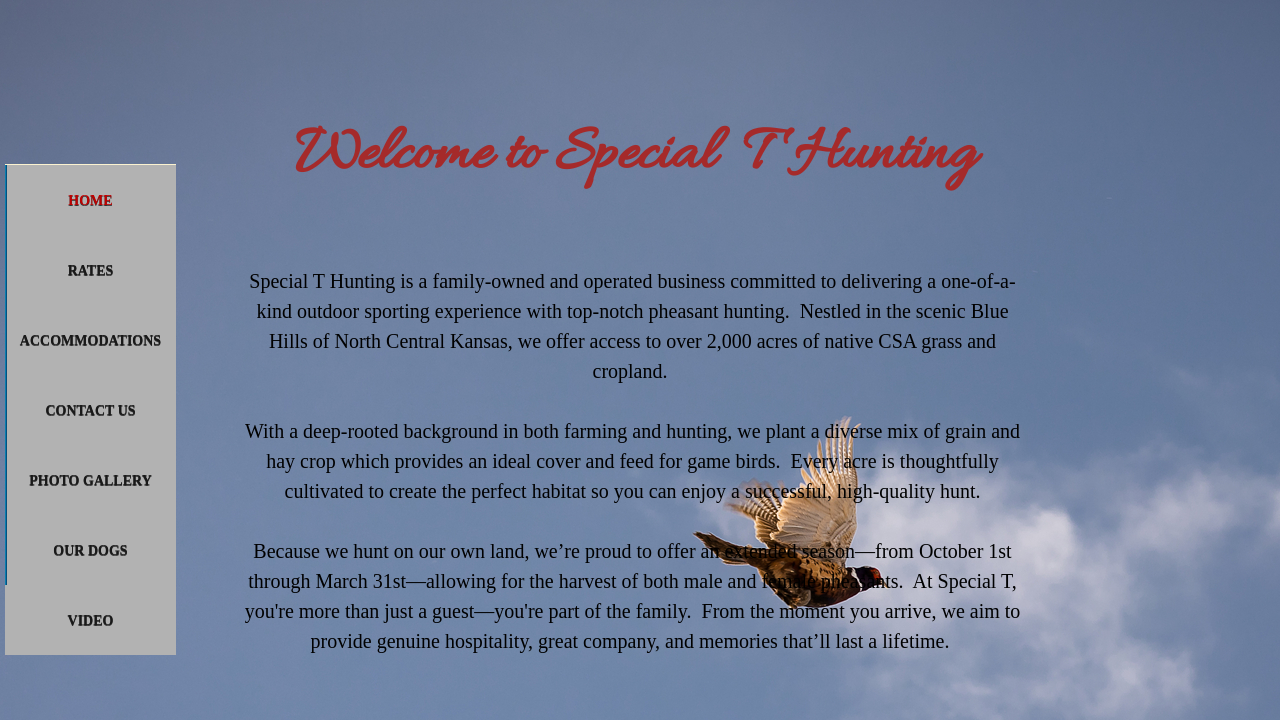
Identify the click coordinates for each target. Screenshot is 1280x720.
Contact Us (90, 410)
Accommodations (90, 340)
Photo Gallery (90, 480)
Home (90, 200)
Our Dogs (90, 550)
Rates (91, 270)
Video (91, 620)
